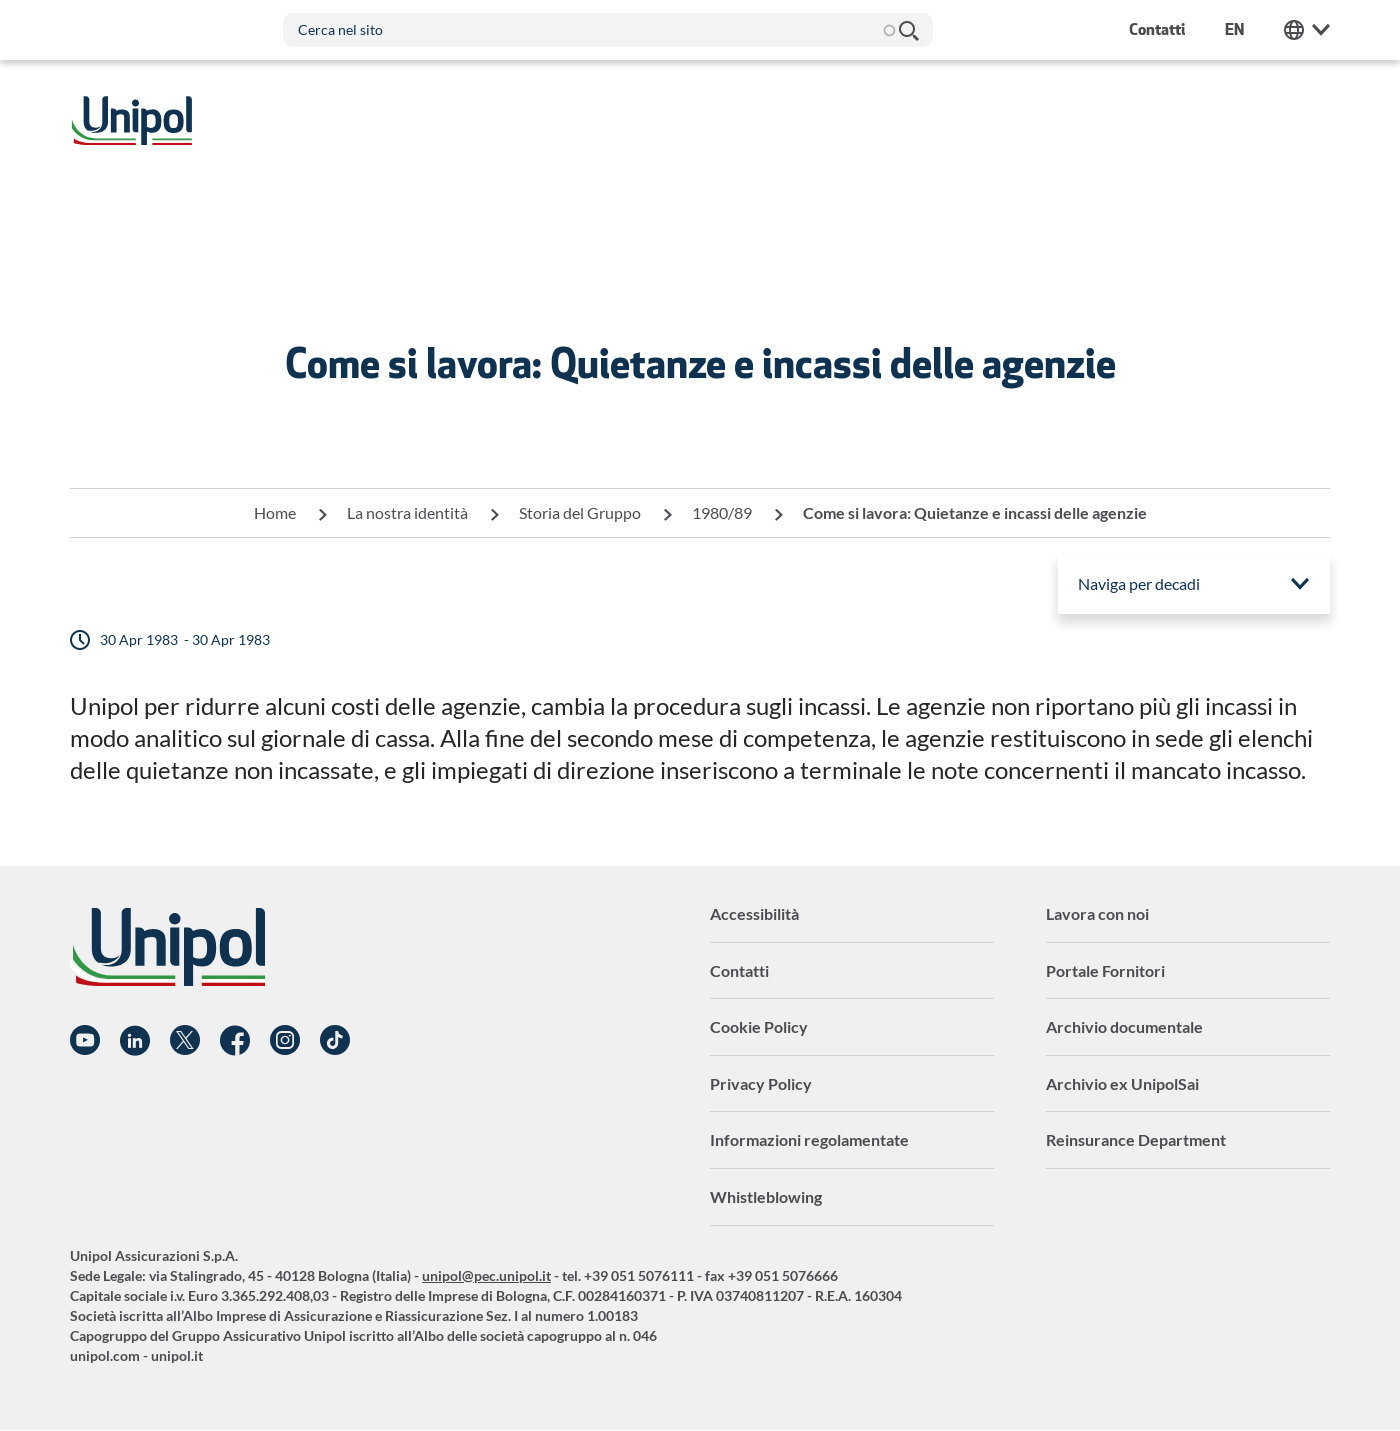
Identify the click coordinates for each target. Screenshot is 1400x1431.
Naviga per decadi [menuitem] (1139, 583)
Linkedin (135, 1041)
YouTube (85, 1041)
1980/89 (722, 512)
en (1234, 29)
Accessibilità (754, 913)
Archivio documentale (1124, 1026)
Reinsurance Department (1136, 1139)
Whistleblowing (766, 1196)
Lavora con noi (1097, 913)
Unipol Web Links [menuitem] (1307, 30)
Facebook (235, 1041)
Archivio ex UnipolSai (1122, 1083)
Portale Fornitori (1105, 970)
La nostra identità (407, 512)
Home (275, 512)
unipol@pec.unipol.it (486, 1275)
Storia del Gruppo (580, 512)
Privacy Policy (761, 1083)
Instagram (285, 1041)
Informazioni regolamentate (809, 1139)
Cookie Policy (759, 1026)
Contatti (739, 970)
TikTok (335, 1041)
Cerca (908, 30)
